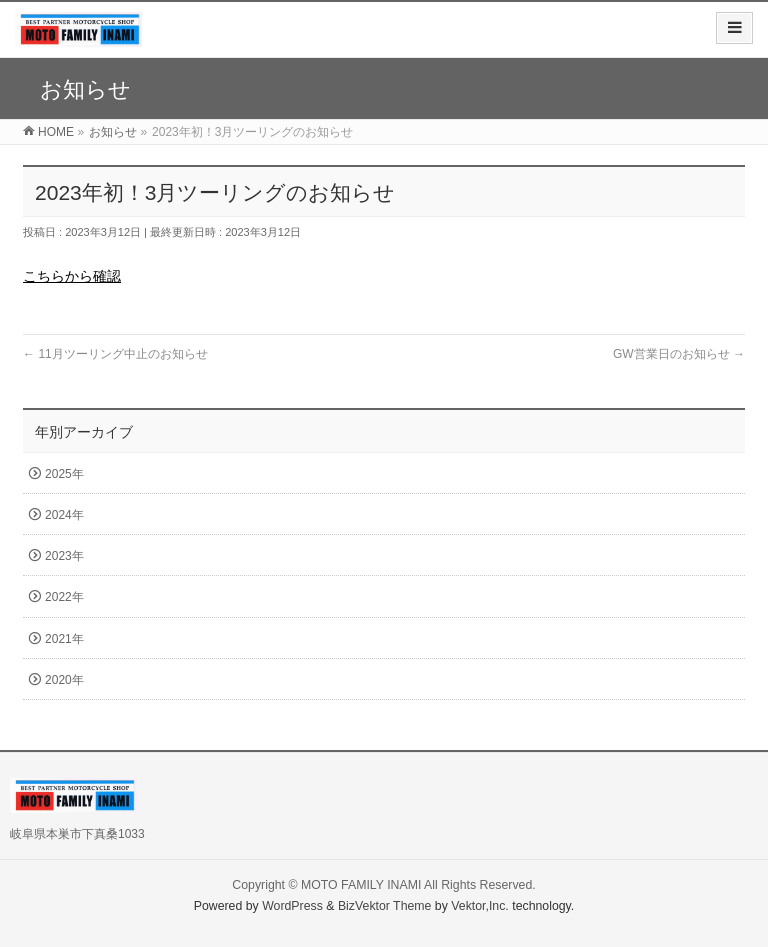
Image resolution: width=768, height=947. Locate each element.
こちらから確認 (72, 276)
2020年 (64, 680)
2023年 (64, 556)
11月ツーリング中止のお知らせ (115, 354)
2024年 (64, 515)
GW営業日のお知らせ (679, 354)
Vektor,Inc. (480, 906)
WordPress (292, 906)
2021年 (64, 639)
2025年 (64, 474)
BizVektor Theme (385, 906)
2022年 (64, 597)
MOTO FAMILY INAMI (361, 885)
